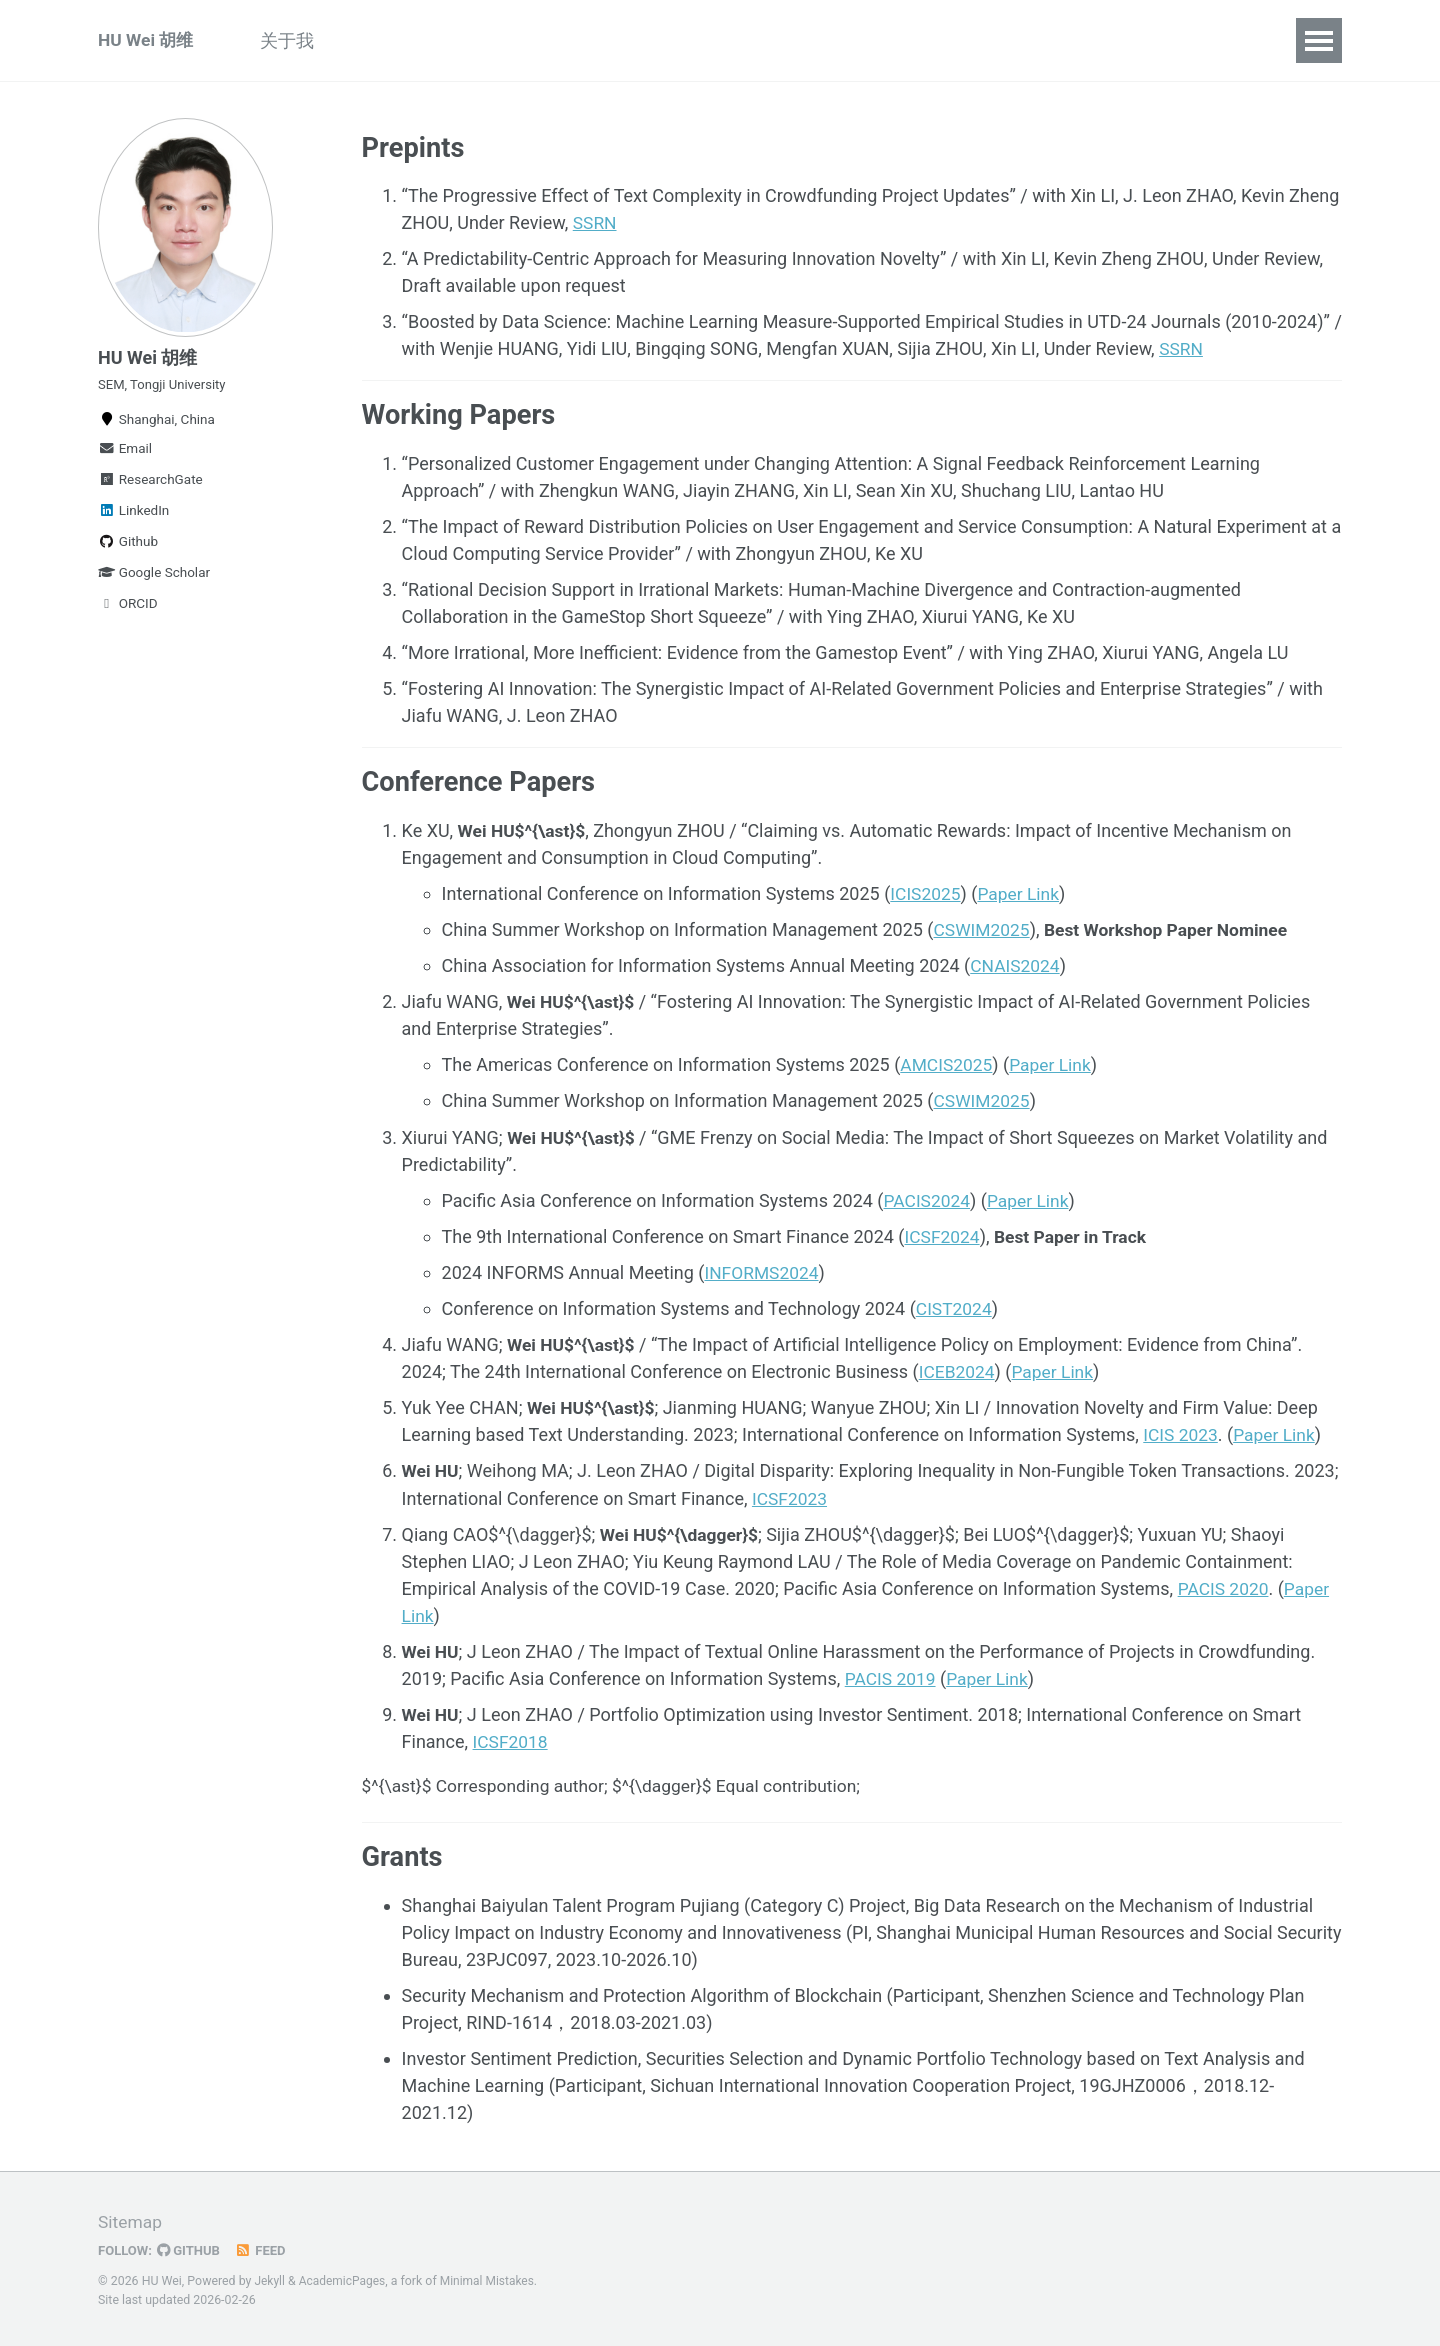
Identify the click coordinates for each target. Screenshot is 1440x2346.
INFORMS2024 (763, 1274)
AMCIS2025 (947, 1067)
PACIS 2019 (892, 1679)
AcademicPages (344, 2282)
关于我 (296, 40)
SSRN (595, 224)
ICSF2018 (512, 1742)
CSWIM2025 (983, 932)
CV (995, 40)
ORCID (128, 612)
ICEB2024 (958, 1373)
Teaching (506, 40)
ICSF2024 (944, 1238)
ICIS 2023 (1181, 1436)
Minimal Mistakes (492, 2282)
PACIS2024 (929, 1202)
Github (128, 550)
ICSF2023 (791, 1499)
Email (125, 457)
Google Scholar (154, 581)
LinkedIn (133, 519)
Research (396, 40)
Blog (930, 40)
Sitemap (131, 2222)
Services (746, 40)
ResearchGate (150, 488)
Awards (846, 40)
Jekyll (270, 2282)
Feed (265, 2251)
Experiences (627, 40)
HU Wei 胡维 (147, 40)
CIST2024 (955, 1310)
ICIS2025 (926, 896)
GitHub (191, 2251)
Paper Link (1022, 896)
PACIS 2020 (1225, 1589)
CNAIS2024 (1016, 968)
